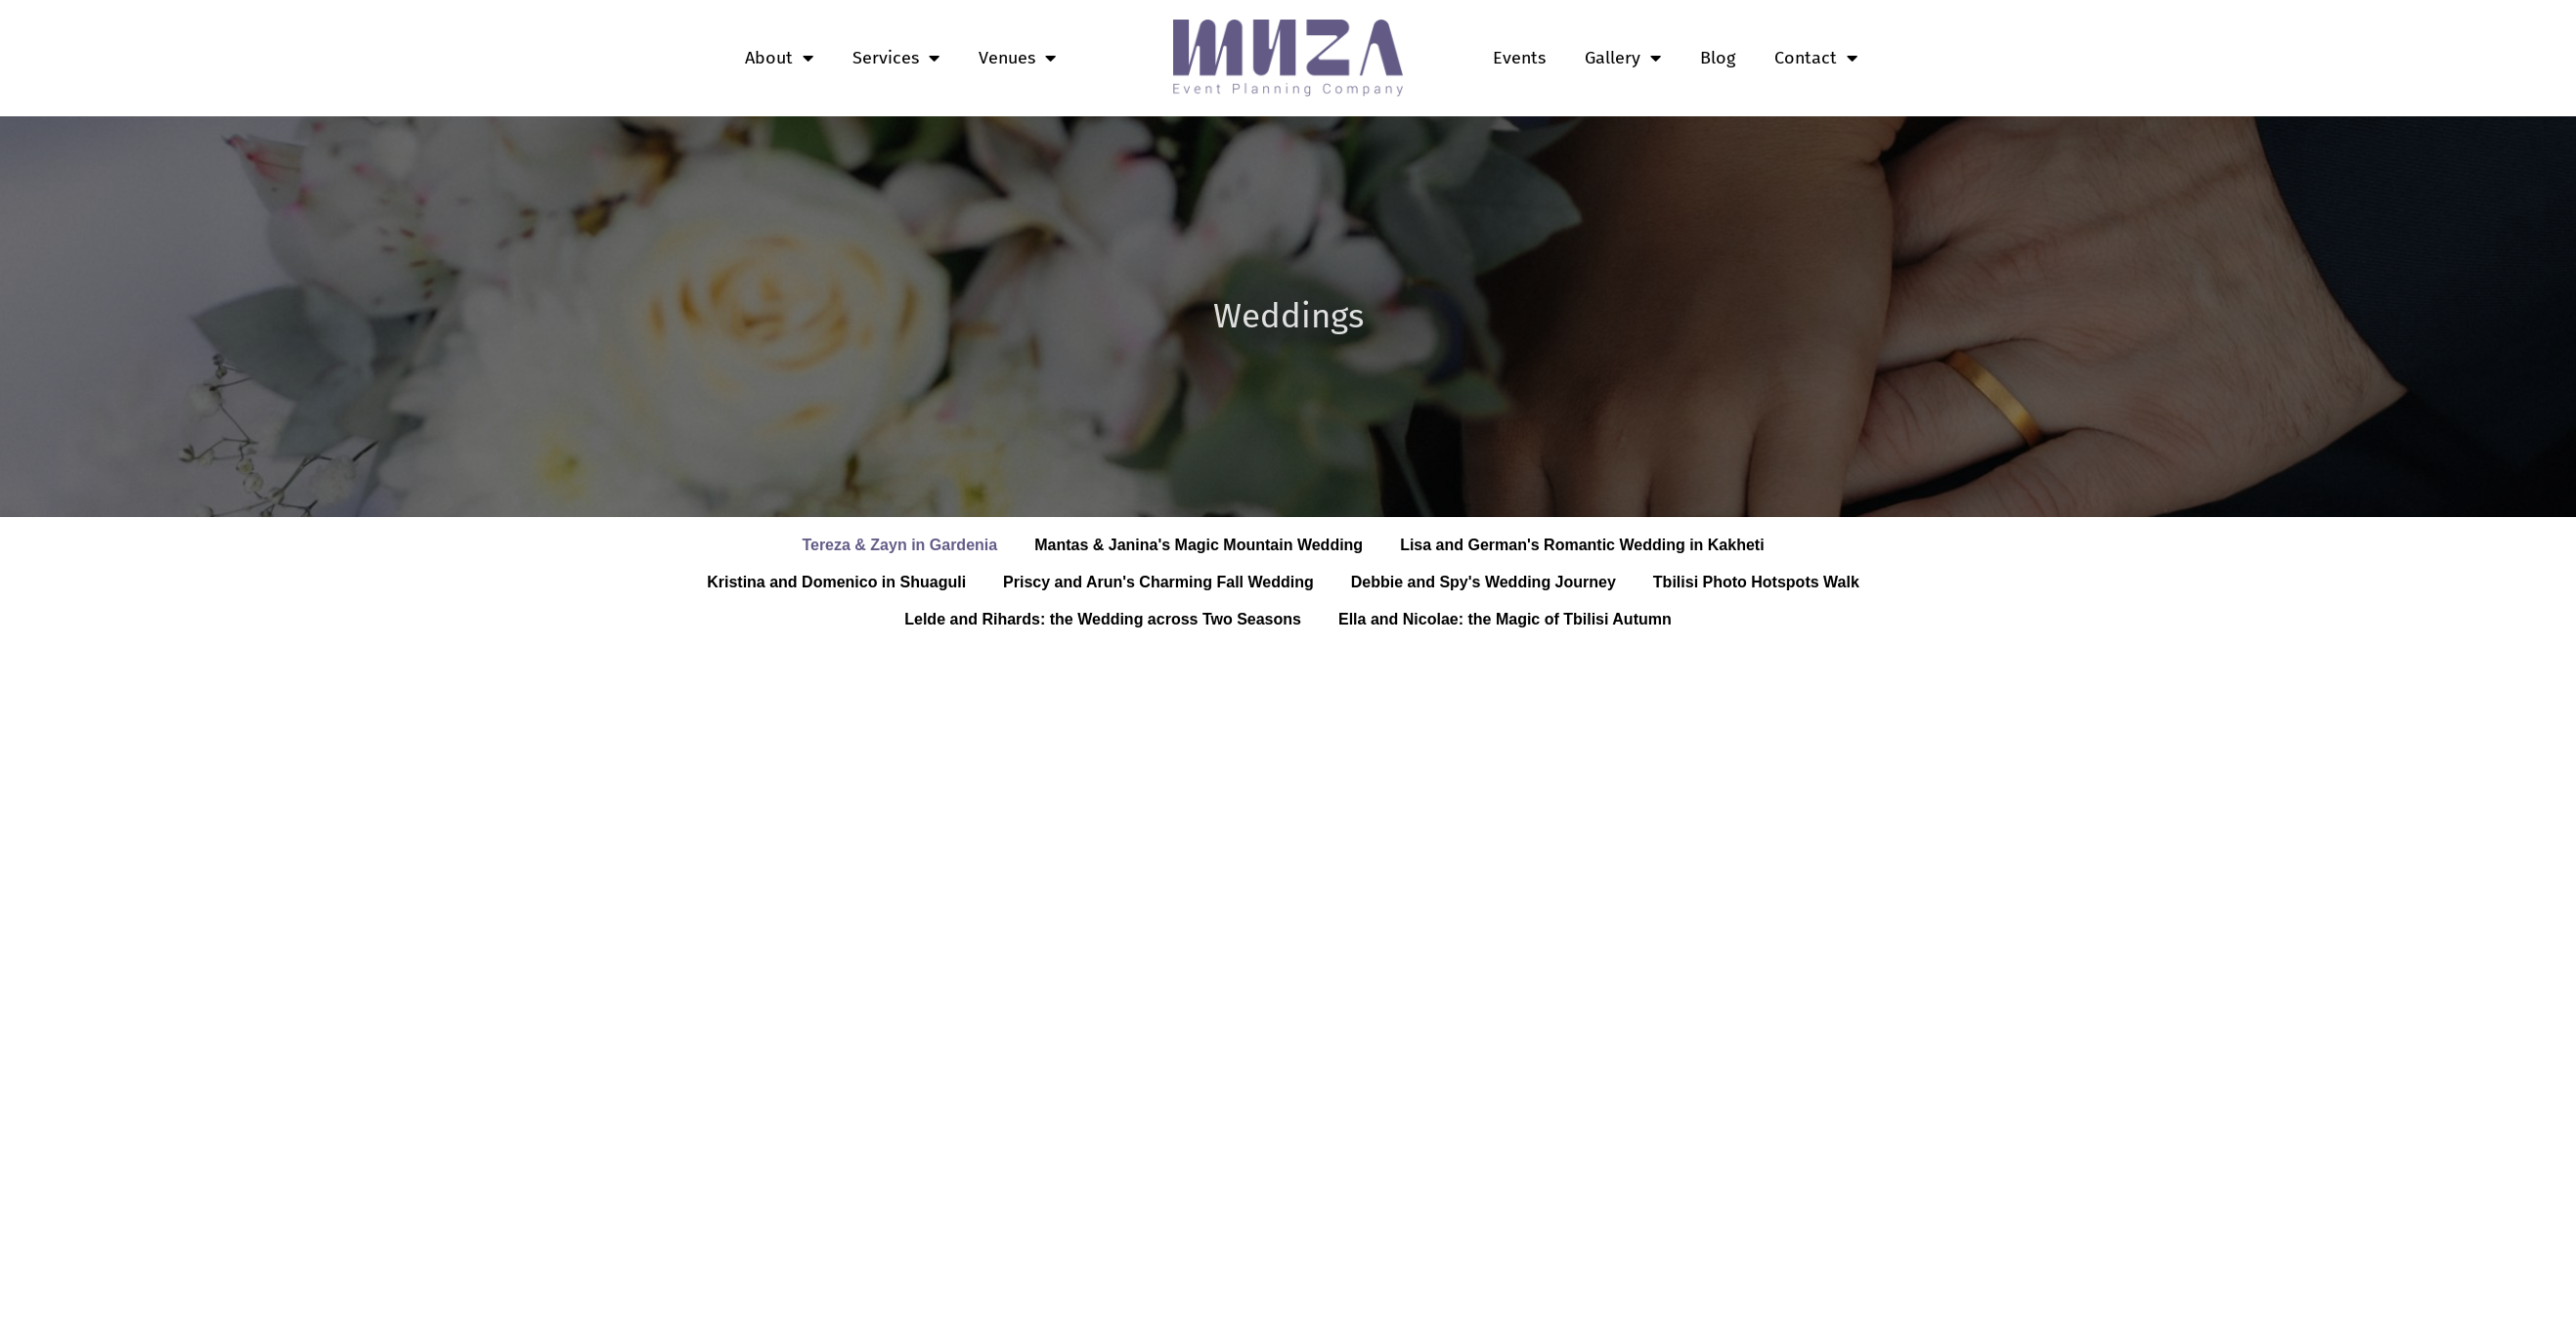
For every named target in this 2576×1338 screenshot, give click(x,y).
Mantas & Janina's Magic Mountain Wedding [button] (1198, 545)
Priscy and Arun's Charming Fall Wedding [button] (1158, 582)
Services (895, 57)
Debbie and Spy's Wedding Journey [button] (1483, 582)
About (779, 57)
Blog (1717, 57)
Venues (1017, 57)
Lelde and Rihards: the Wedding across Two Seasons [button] (1102, 619)
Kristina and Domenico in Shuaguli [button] (836, 582)
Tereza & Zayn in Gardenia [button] (899, 545)
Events (1519, 57)
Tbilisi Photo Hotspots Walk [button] (1756, 582)
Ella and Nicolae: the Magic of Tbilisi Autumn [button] (1505, 619)
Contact (1815, 57)
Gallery (1623, 57)
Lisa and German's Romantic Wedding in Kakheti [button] (1582, 545)
